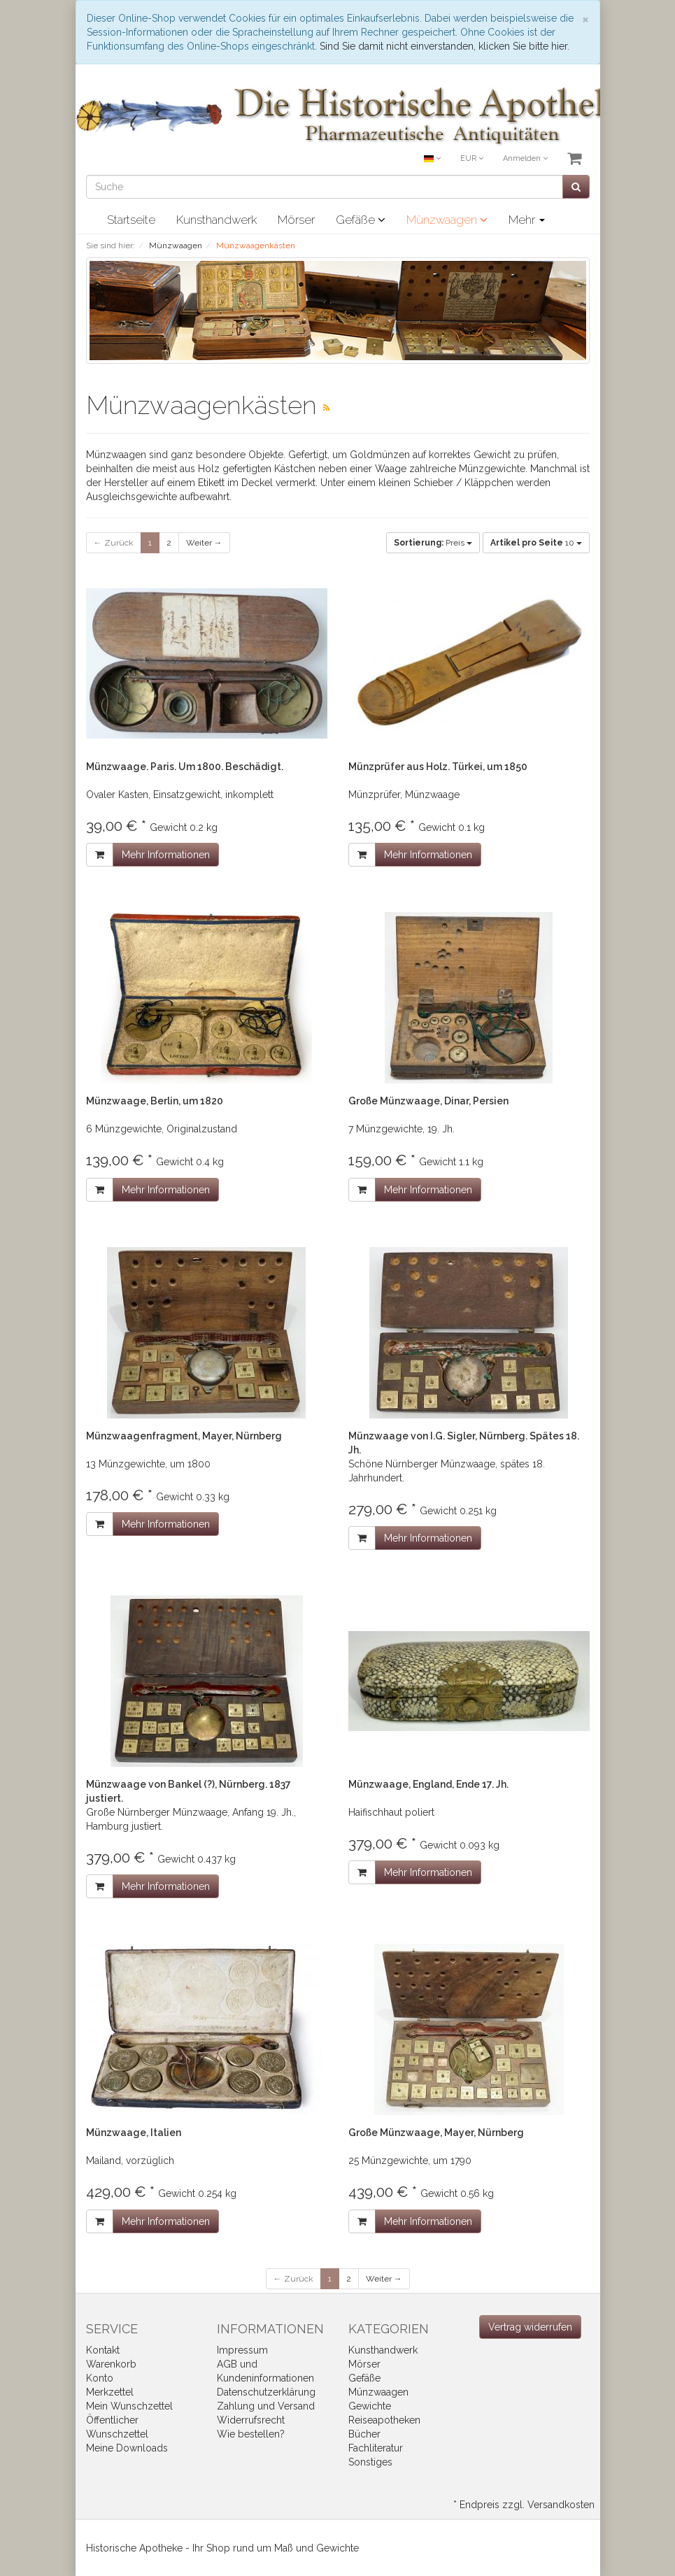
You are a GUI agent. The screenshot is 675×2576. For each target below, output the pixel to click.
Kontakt (103, 2350)
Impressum (242, 2350)
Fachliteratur (375, 2448)
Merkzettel (110, 2392)
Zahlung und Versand (266, 2406)
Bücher (364, 2434)
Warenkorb (111, 2364)
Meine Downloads (127, 2448)
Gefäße (360, 220)
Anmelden (525, 158)
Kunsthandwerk (216, 220)
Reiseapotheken (384, 2420)
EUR (471, 158)
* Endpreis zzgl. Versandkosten (524, 2504)
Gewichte (369, 2406)
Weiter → (204, 543)
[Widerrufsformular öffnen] (530, 2327)
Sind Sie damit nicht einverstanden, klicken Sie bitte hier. (444, 46)
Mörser (296, 220)
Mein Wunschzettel (129, 2406)
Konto (99, 2378)
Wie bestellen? (251, 2434)
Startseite (131, 220)
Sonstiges (370, 2462)
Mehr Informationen (166, 854)
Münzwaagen (447, 220)
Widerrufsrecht (251, 2420)
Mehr (527, 220)
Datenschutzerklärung (266, 2392)
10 (536, 543)
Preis (433, 543)
